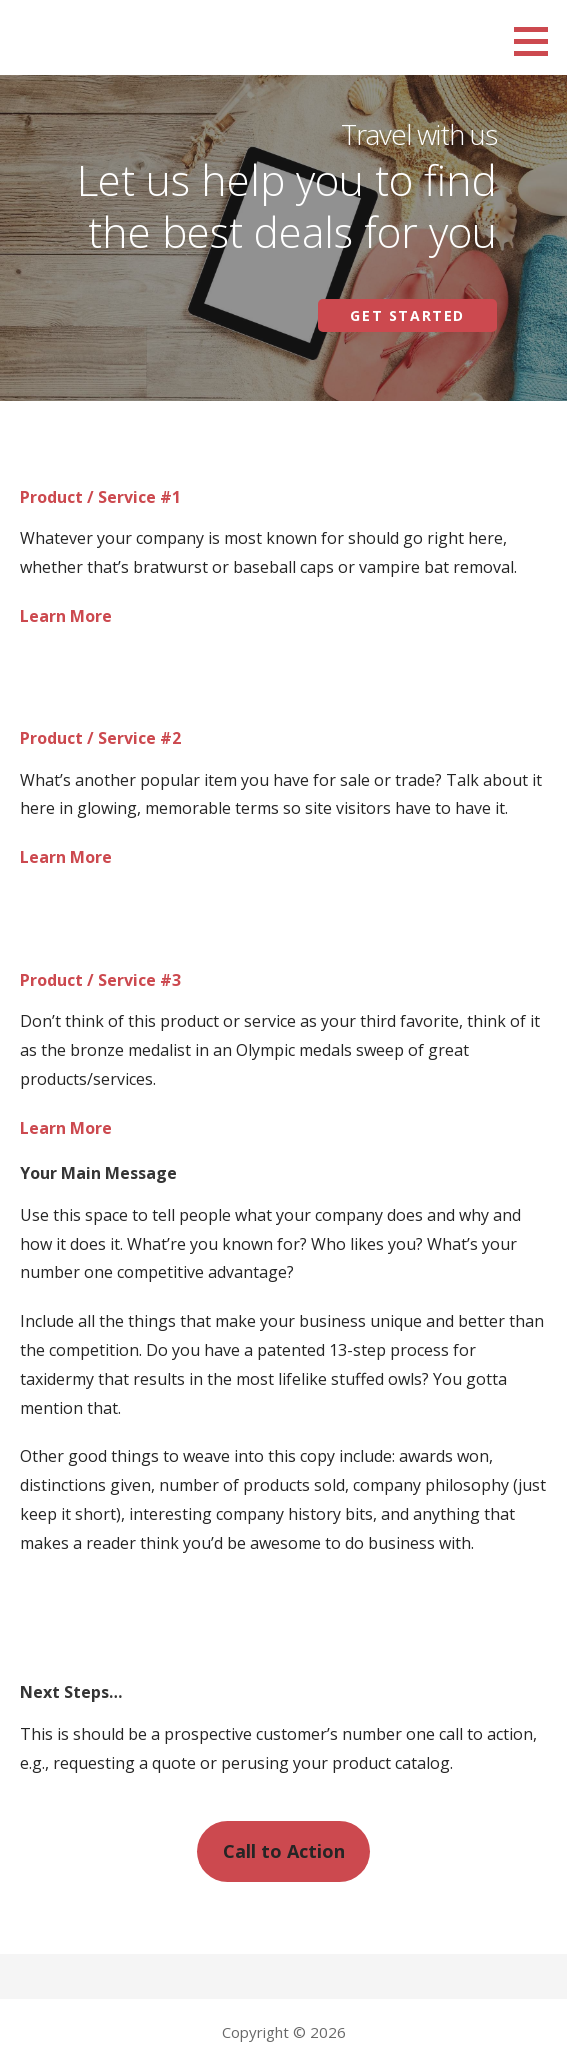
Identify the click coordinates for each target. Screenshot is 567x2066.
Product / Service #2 (100, 738)
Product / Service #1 (100, 497)
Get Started (407, 315)
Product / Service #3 (100, 980)
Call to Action (284, 1851)
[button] (538, 41)
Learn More (66, 616)
